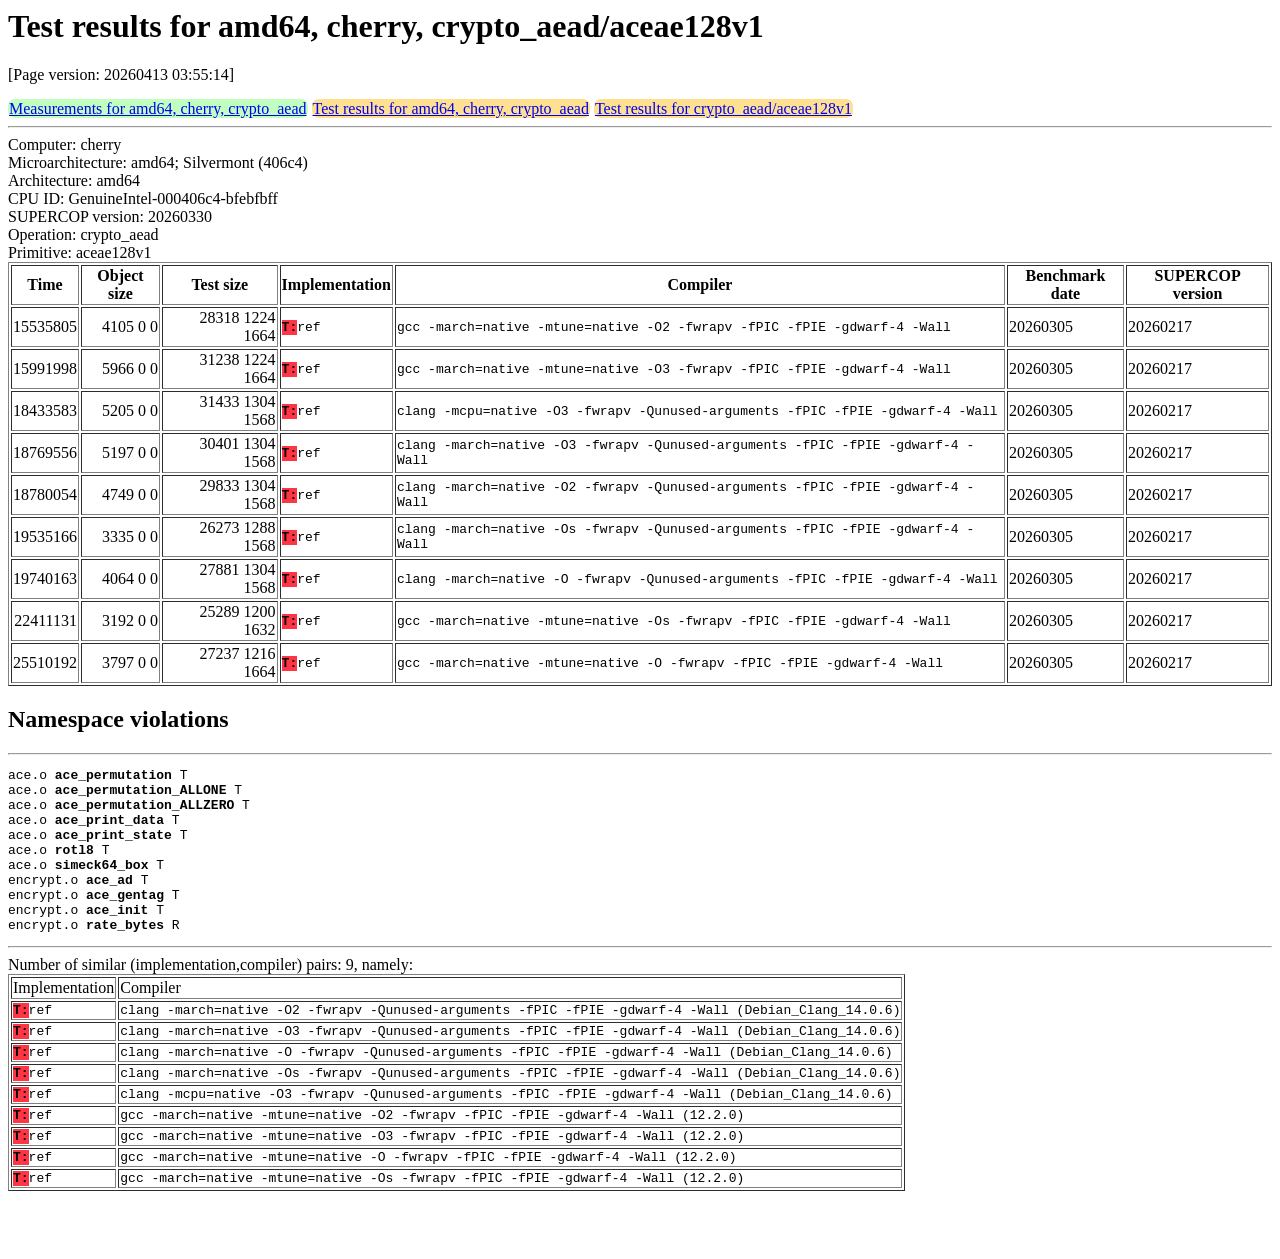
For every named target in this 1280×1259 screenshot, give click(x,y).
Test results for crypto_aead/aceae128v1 (723, 108)
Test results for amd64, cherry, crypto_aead (451, 108)
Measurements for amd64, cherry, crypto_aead (158, 108)
